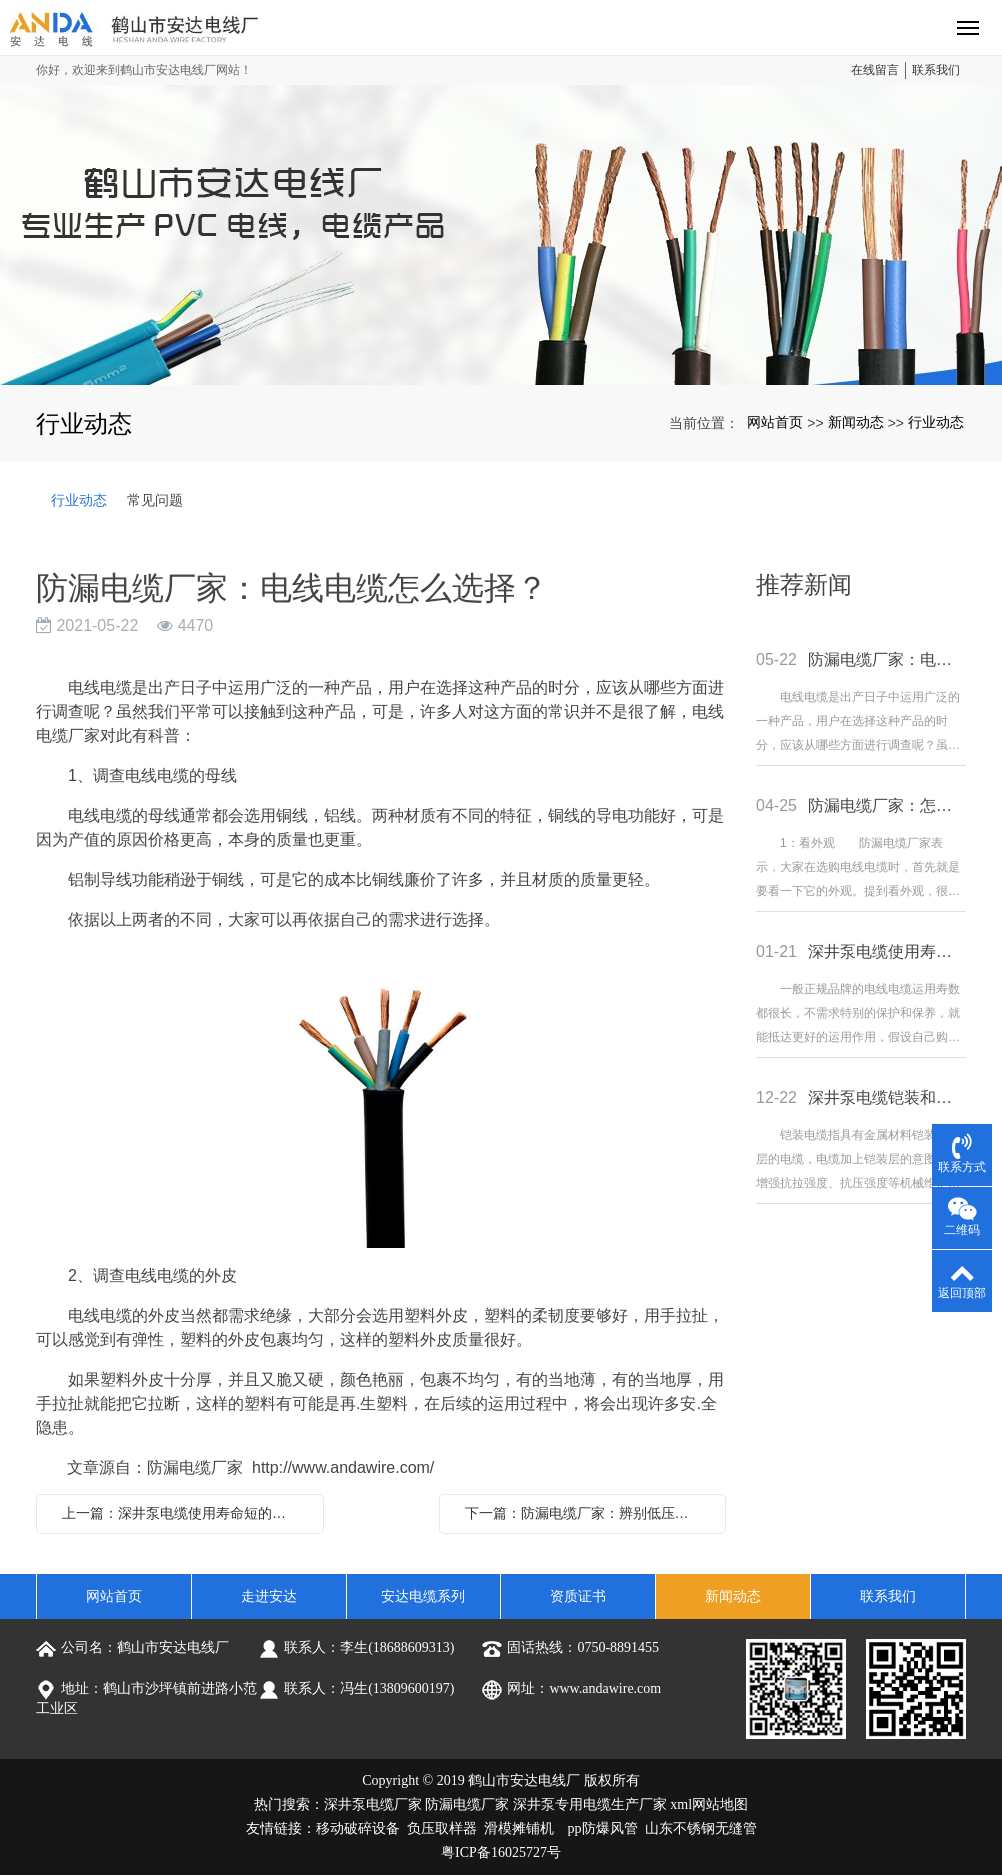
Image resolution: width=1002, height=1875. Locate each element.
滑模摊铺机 (519, 1828)
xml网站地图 (709, 1804)
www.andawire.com (605, 1688)
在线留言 (875, 70)
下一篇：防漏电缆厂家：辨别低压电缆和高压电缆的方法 (588, 1513)
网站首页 (775, 422)
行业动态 (936, 422)
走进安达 (269, 1596)
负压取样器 (442, 1828)
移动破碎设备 (358, 1828)
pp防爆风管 (603, 1828)
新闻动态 (856, 422)
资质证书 (578, 1596)
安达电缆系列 (423, 1596)
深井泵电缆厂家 (373, 1804)
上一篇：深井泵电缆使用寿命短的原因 (181, 1513)
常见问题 (155, 500)
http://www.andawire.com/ (343, 1467)
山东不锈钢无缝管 (701, 1828)
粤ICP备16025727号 (501, 1852)
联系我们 (936, 70)
